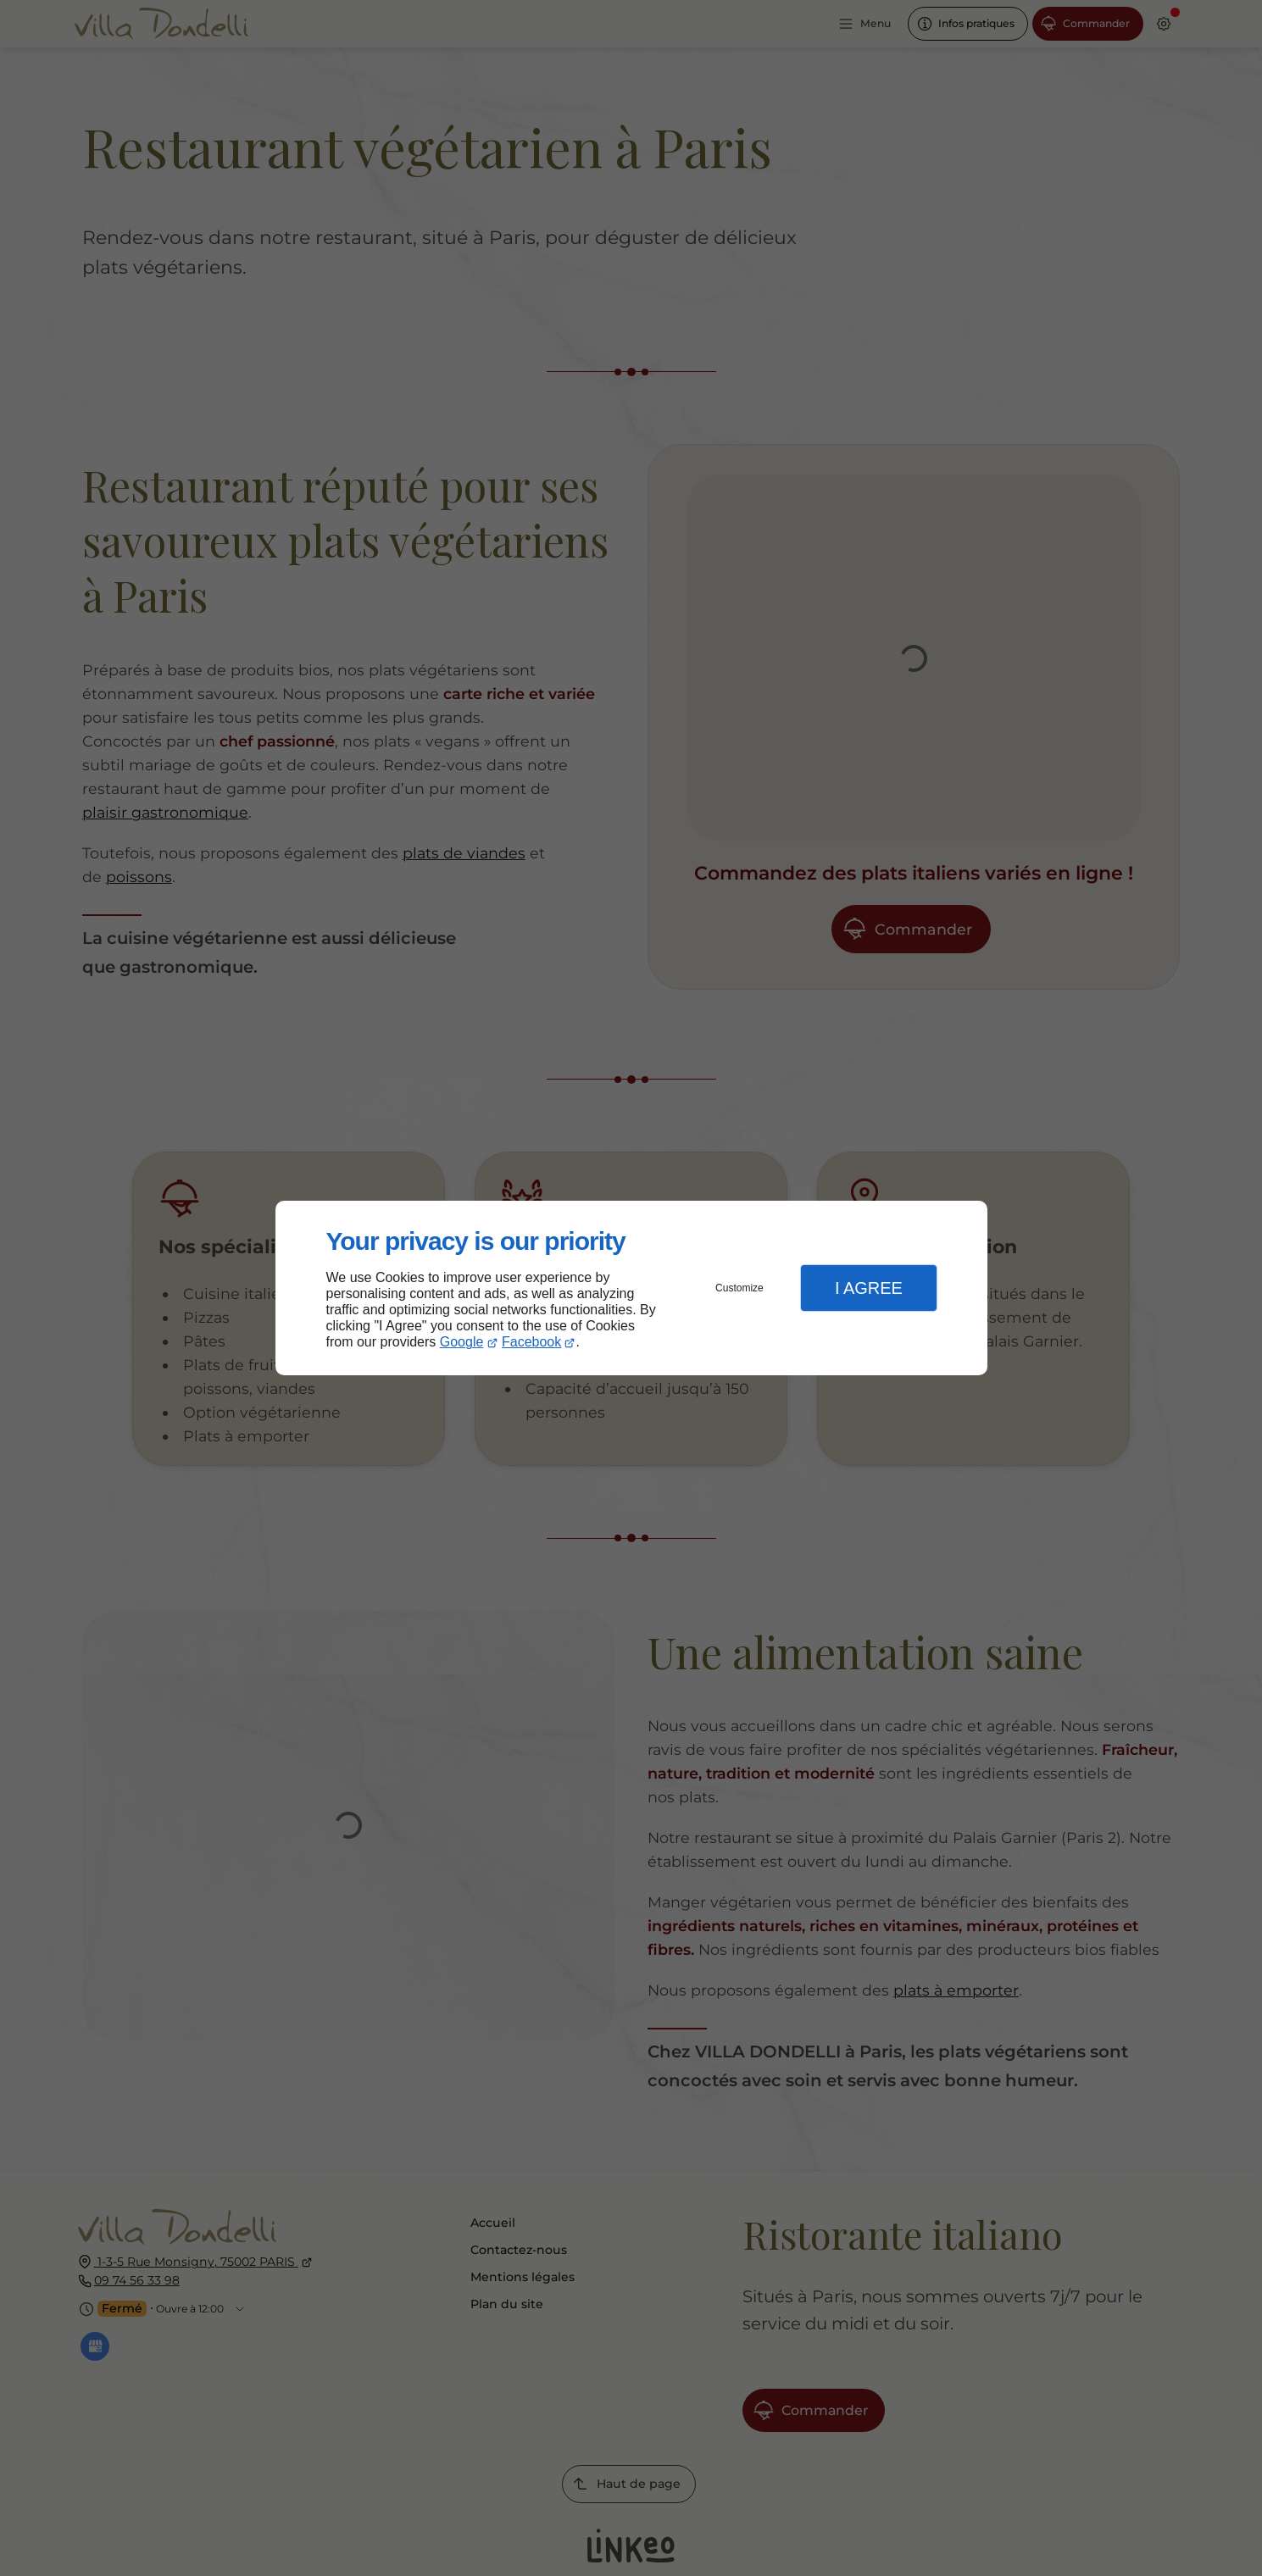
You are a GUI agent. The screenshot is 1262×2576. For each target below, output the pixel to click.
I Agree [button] (869, 1288)
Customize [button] (739, 1288)
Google (462, 1342)
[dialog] (631, 1288)
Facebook (531, 1342)
